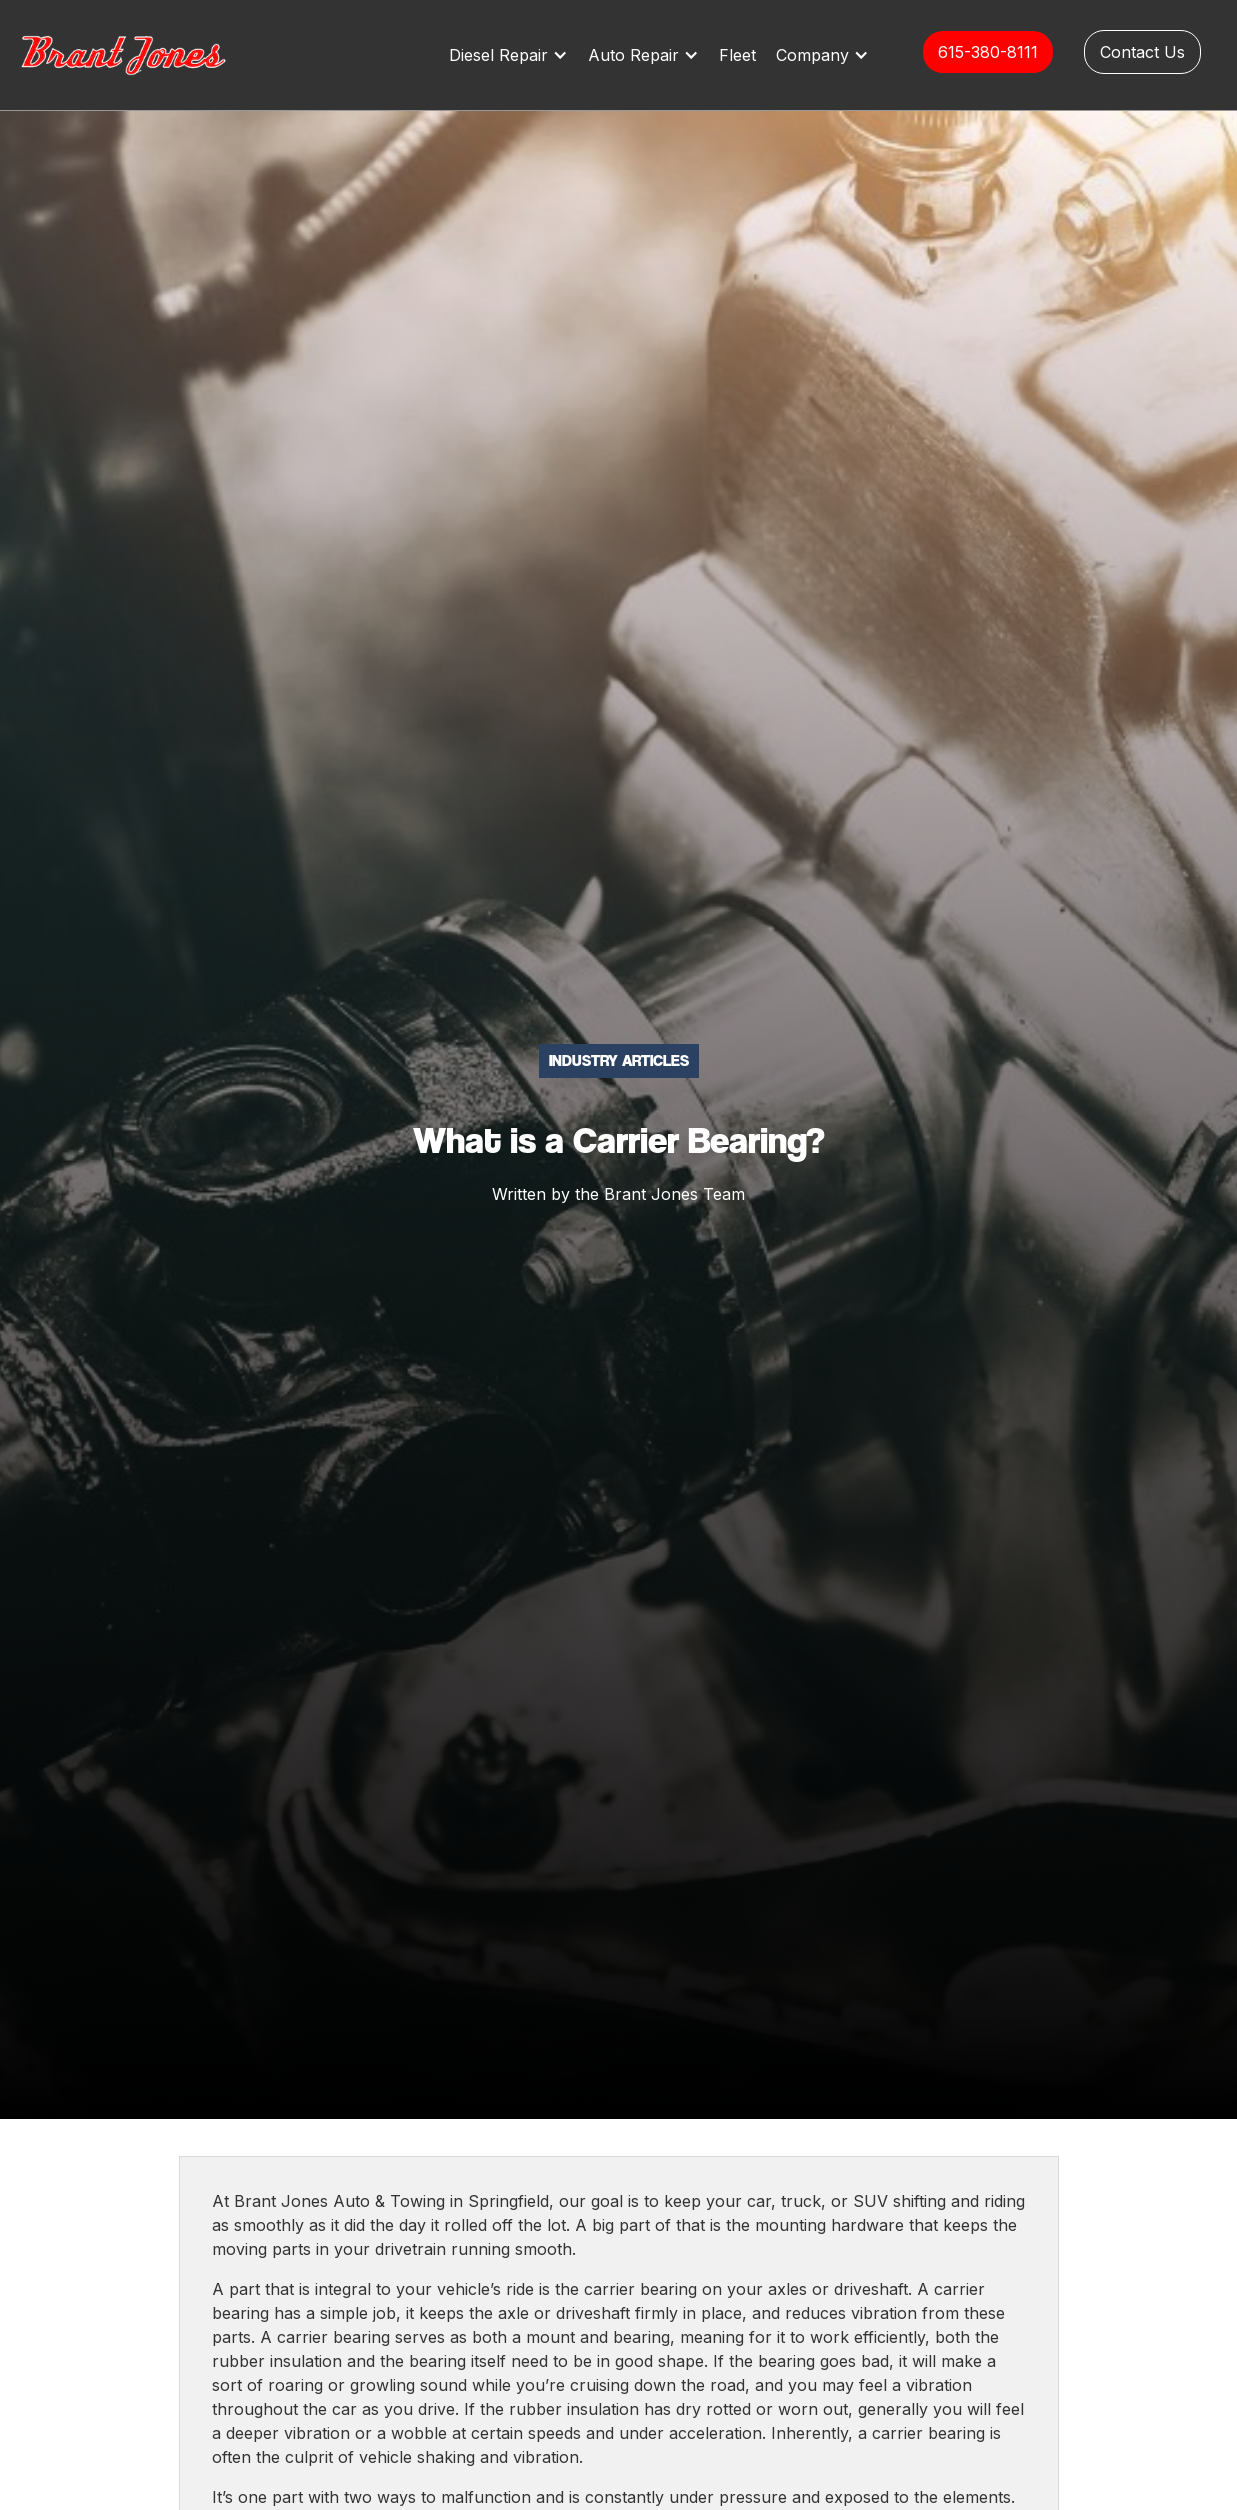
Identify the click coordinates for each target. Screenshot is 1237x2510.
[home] (145, 54)
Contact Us (1142, 52)
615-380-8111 (988, 52)
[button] (513, 55)
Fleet (737, 55)
